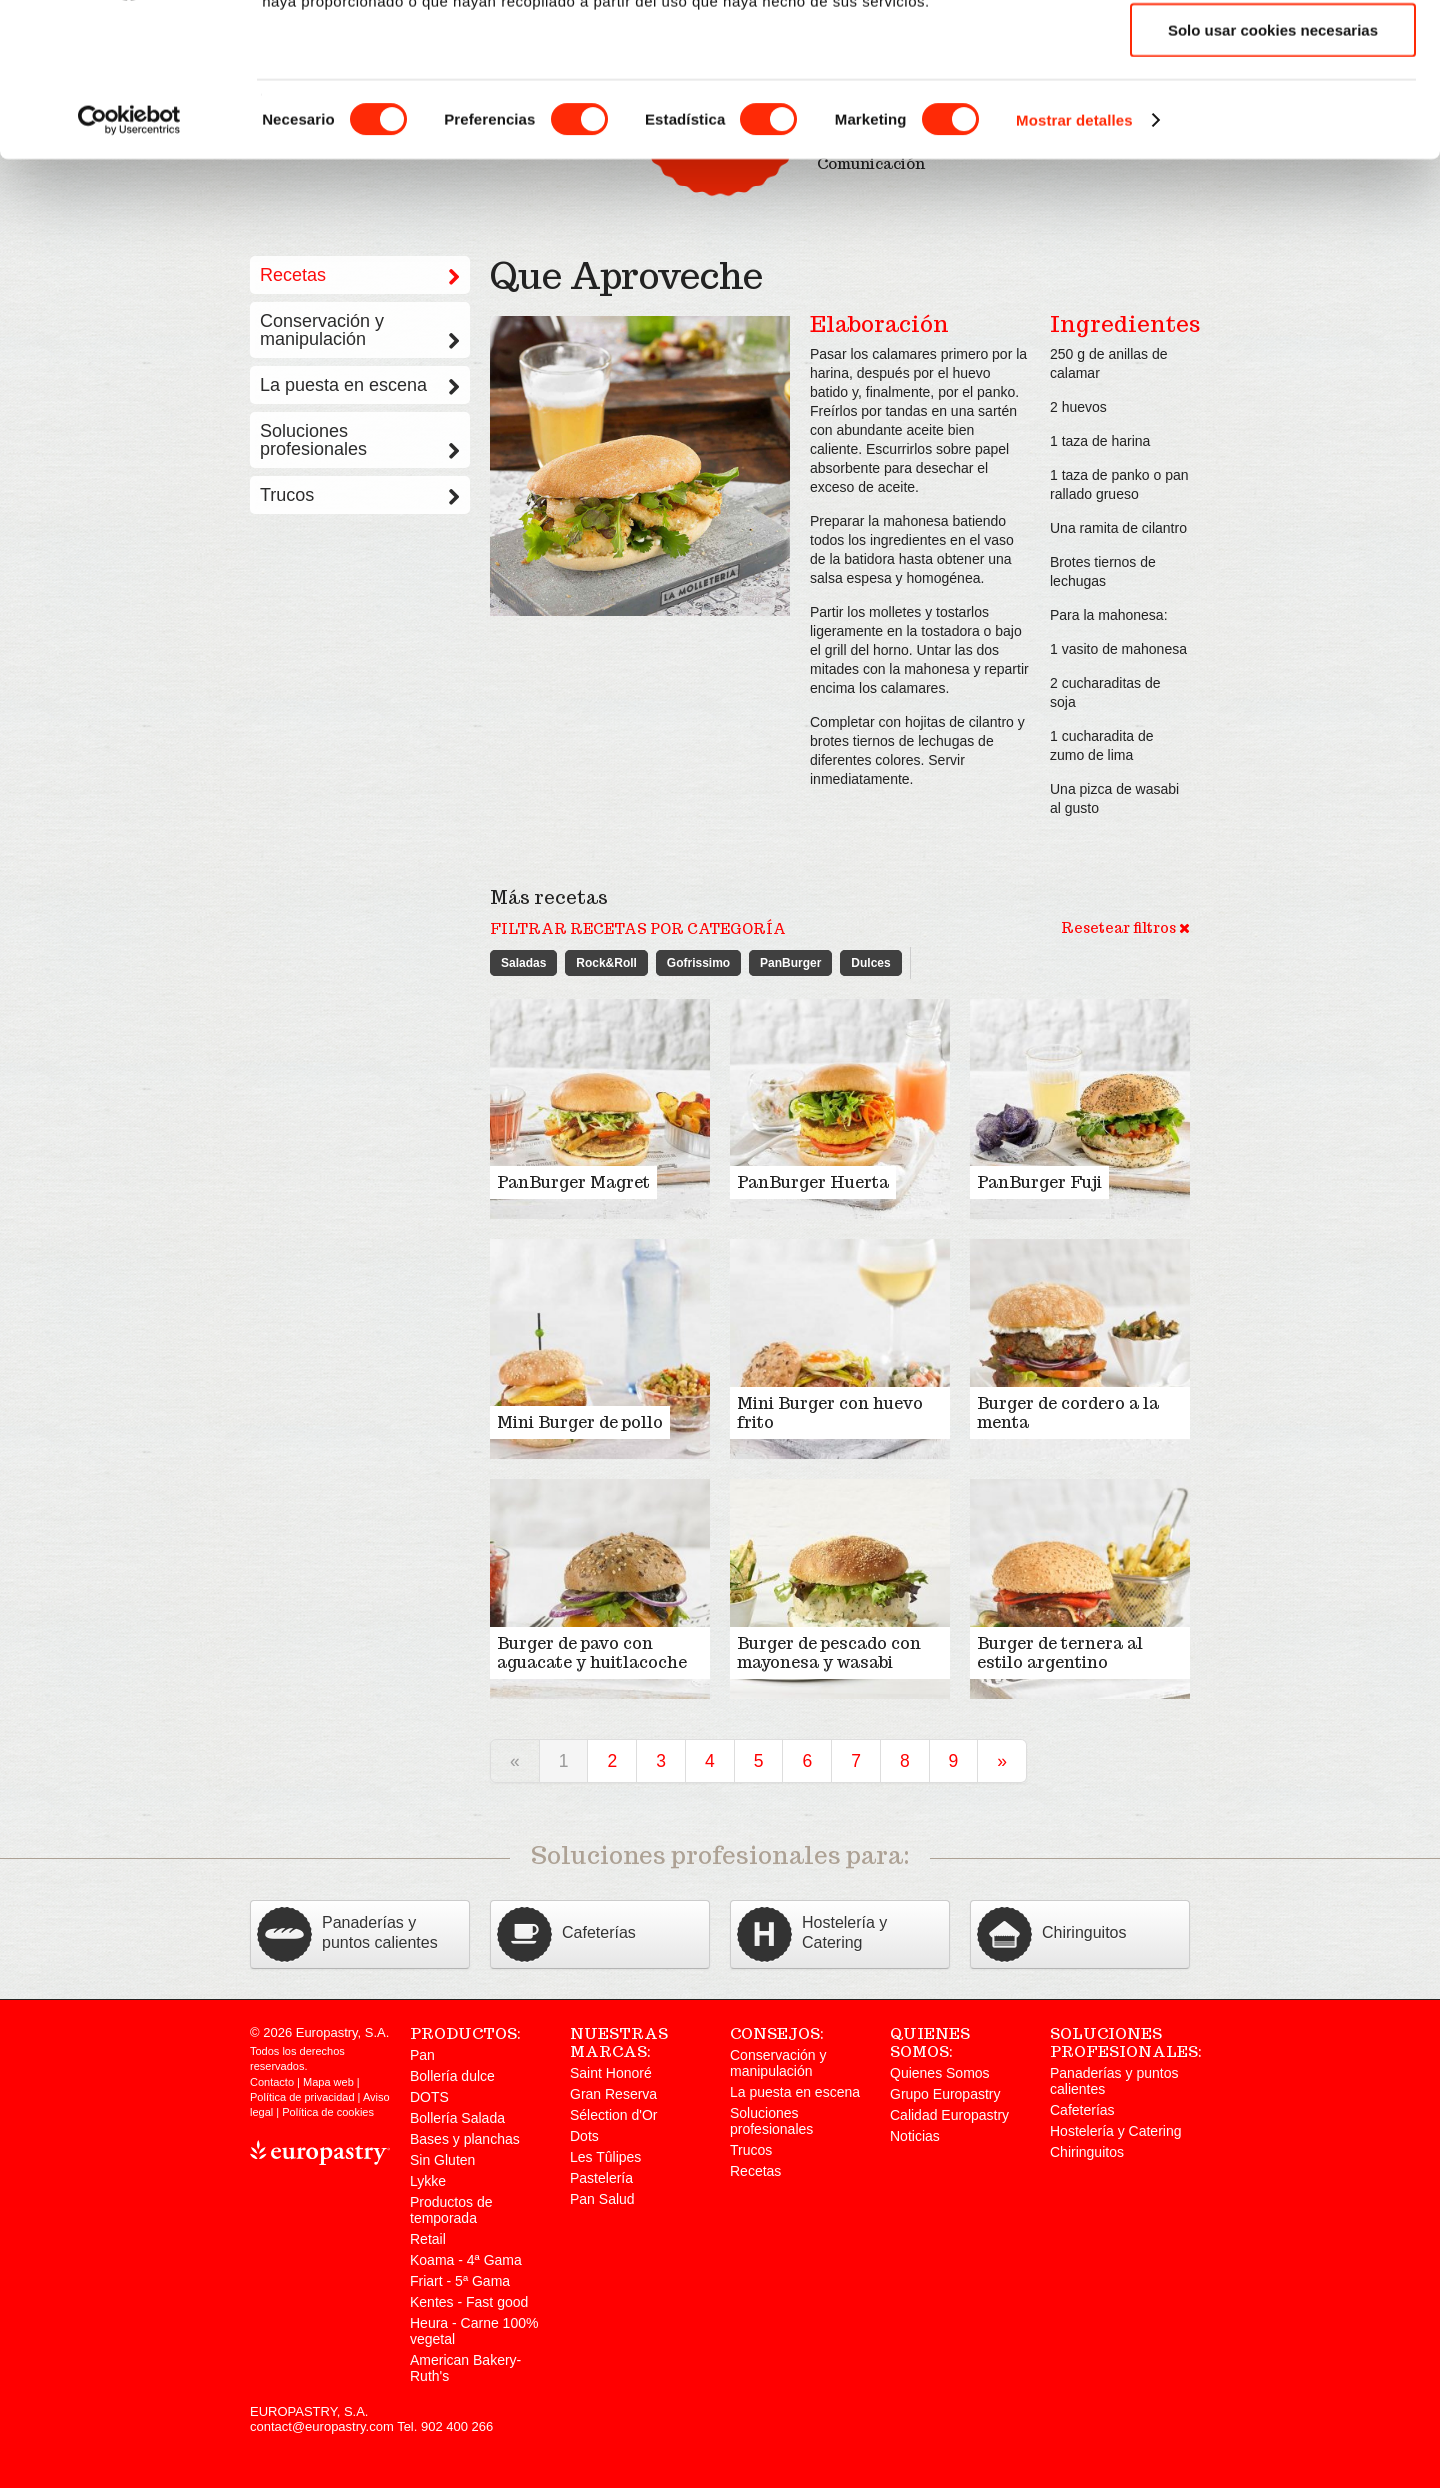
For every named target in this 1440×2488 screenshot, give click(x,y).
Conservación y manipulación (360, 330)
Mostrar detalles (1074, 263)
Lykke (428, 2181)
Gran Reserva (613, 2094)
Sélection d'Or (614, 2115)
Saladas (523, 963)
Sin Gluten (442, 2160)
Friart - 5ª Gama (460, 2281)
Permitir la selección (1273, 112)
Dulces (870, 963)
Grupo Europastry (945, 2094)
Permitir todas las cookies (1273, 50)
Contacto (272, 2082)
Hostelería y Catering (1116, 2131)
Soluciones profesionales (360, 440)
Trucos (360, 495)
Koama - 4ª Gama (466, 2260)
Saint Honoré (611, 2073)
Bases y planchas (465, 2139)
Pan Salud (602, 2199)
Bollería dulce (452, 2076)
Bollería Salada (457, 2118)
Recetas (755, 2171)
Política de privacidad (302, 2097)
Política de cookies (328, 2112)
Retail (428, 2239)
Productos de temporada (451, 2210)
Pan (422, 2055)
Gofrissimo (698, 963)
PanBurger (790, 963)
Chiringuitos (1087, 2152)
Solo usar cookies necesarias (1273, 173)
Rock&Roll (606, 963)
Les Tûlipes (605, 2157)
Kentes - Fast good (469, 2302)
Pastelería (601, 2178)
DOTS (429, 2097)
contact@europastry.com (322, 2426)
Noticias (915, 2136)
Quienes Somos (940, 2073)
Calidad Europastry (949, 2115)
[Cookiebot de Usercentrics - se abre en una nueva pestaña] (129, 264)
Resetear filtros (1125, 928)
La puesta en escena (360, 385)
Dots (584, 2136)
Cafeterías (1082, 2110)
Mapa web (328, 2082)
